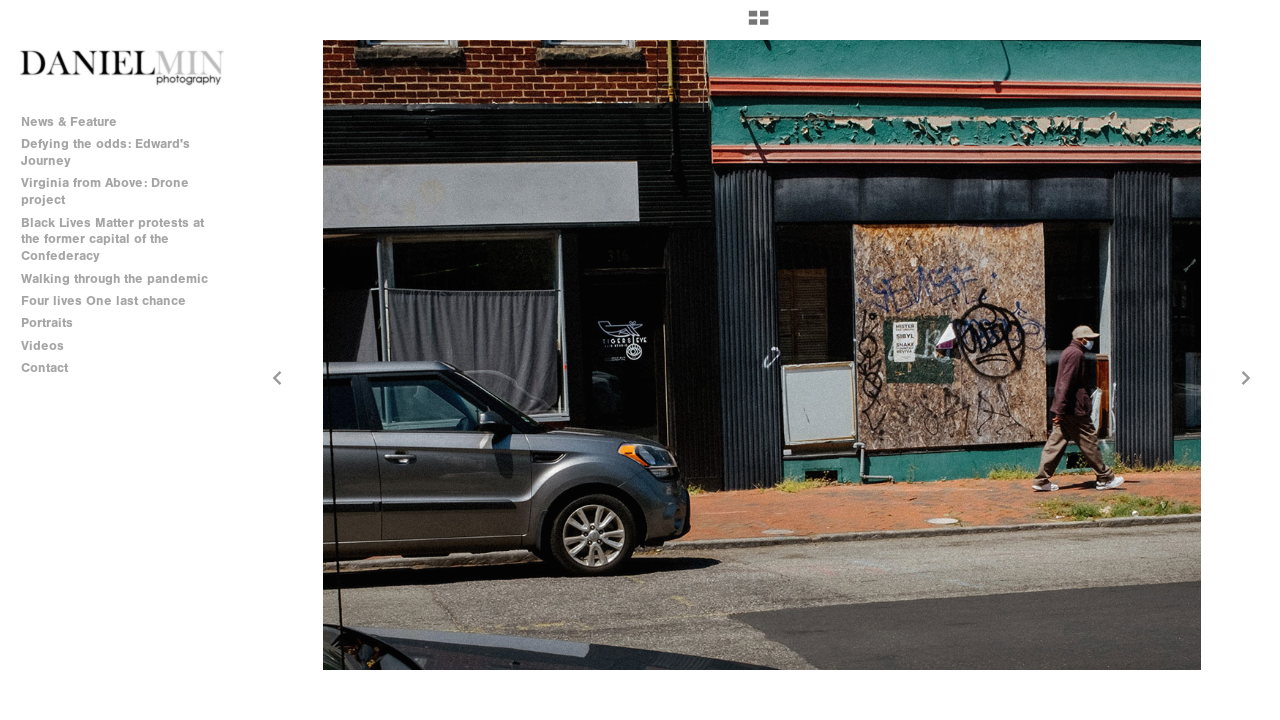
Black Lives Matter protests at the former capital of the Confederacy (112, 239)
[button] (758, 25)
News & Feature (69, 121)
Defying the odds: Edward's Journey (105, 152)
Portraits (47, 322)
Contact (44, 367)
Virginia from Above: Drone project (105, 191)
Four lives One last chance (103, 300)
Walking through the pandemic (114, 278)
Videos (42, 345)
